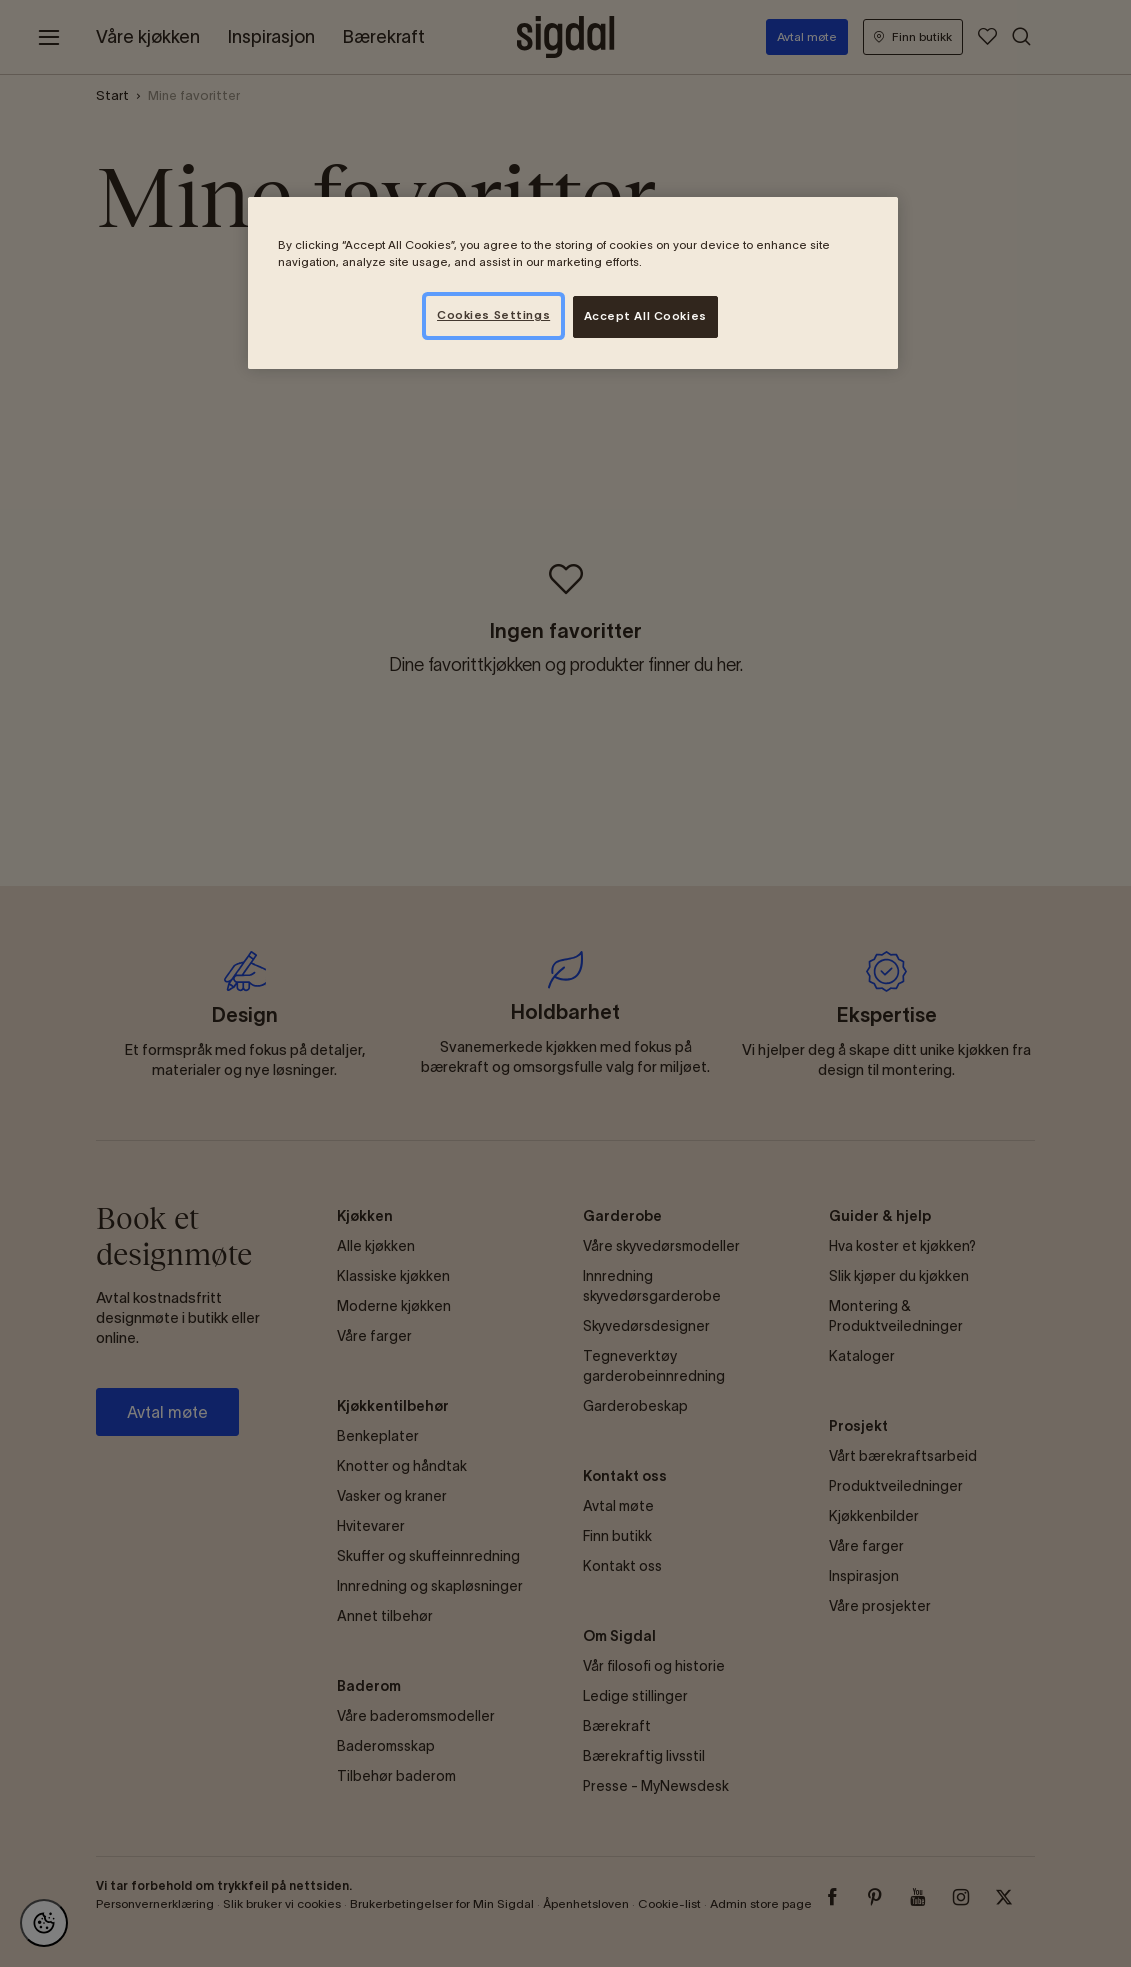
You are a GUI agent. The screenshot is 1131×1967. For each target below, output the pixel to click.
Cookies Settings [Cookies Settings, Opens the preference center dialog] (493, 315)
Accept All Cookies (645, 316)
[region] (573, 283)
